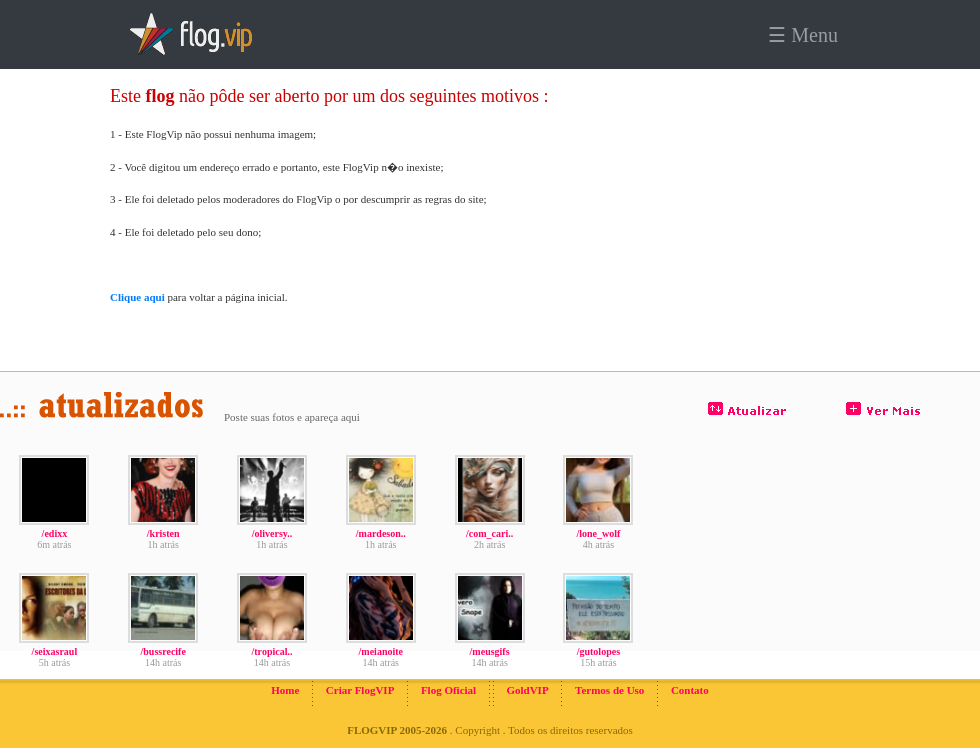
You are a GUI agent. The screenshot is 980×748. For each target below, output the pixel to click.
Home (285, 690)
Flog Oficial (448, 690)
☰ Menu (803, 35)
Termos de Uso (609, 690)
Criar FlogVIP (360, 690)
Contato (690, 690)
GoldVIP (527, 690)
